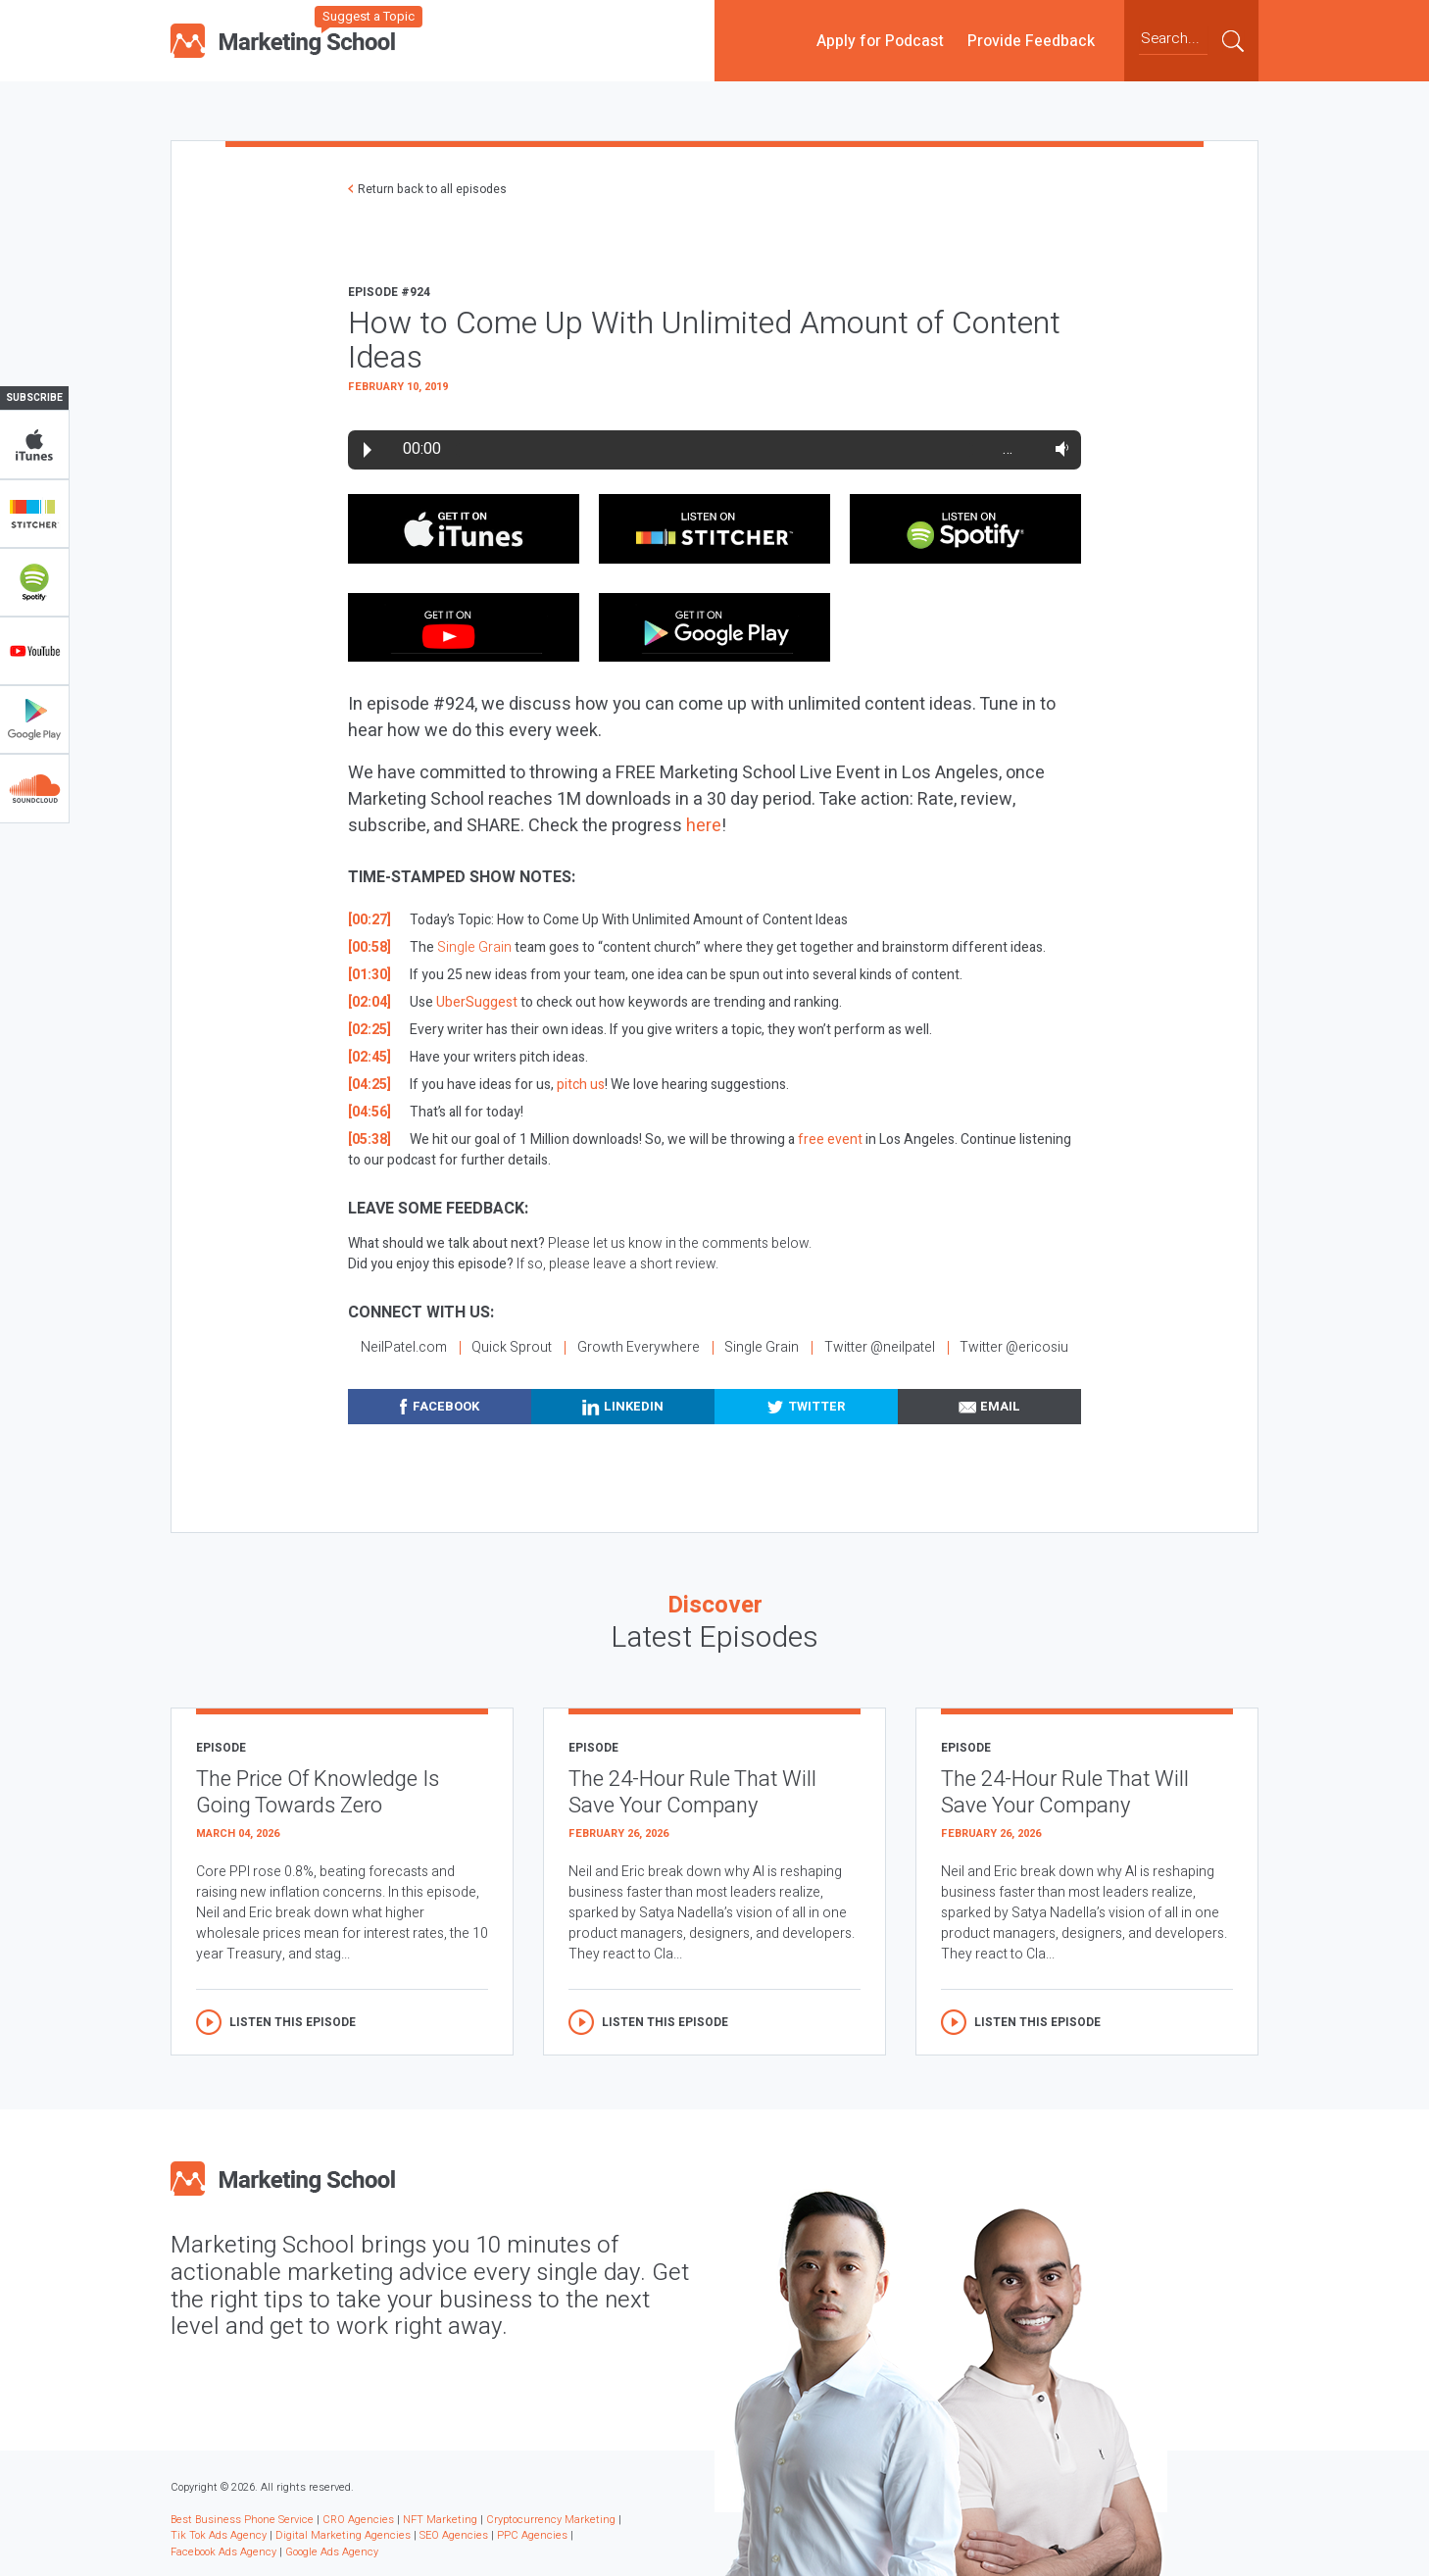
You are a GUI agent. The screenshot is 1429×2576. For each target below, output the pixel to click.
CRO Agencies (358, 2519)
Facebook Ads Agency (223, 2552)
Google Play (34, 719)
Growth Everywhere (638, 1347)
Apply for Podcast (880, 40)
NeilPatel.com (404, 1347)
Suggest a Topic (368, 16)
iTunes (34, 445)
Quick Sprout (511, 1347)
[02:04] (369, 1002)
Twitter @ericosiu (1014, 1347)
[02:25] (369, 1029)
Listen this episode (292, 2022)
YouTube (34, 651)
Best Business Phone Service (242, 2519)
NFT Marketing (440, 2519)
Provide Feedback (1031, 40)
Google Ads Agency (331, 2552)
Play (367, 450)
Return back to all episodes (432, 189)
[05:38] (369, 1139)
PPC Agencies (532, 2535)
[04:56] (369, 1112)
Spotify (34, 582)
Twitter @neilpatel (879, 1347)
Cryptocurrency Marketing (551, 2519)
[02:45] (369, 1057)
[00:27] (369, 920)
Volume (1058, 449)
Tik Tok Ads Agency (219, 2535)
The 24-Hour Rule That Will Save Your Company (692, 1792)
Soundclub (34, 788)
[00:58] (369, 947)
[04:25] (369, 1084)
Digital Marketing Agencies (343, 2535)
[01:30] (369, 975)
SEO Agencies (453, 2535)
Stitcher (34, 513)
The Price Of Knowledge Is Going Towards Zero (317, 1792)
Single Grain (474, 947)
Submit (1233, 40)
